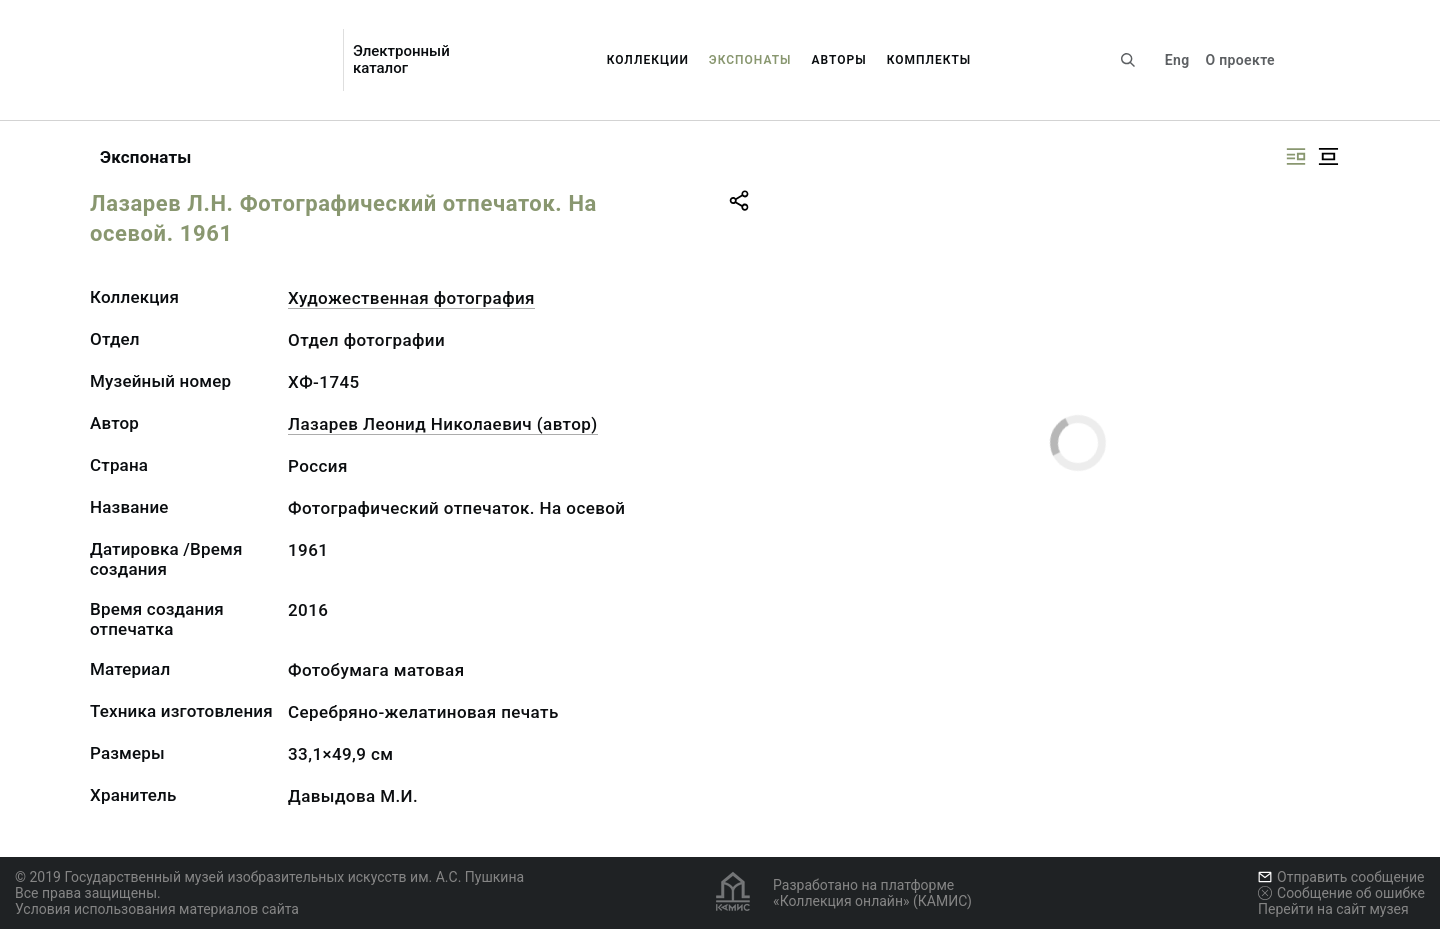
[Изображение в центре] (1328, 156)
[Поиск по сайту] (1128, 60)
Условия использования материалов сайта (157, 909)
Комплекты (929, 60)
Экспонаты (750, 60)
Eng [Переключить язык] (1177, 60)
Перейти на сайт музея (1333, 909)
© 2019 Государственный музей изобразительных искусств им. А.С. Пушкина (269, 877)
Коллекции (648, 60)
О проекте (1239, 60)
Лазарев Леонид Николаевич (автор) (443, 424)
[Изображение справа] (1296, 156)
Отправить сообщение (1341, 877)
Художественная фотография (411, 298)
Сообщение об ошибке (1341, 893)
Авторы (839, 60)
